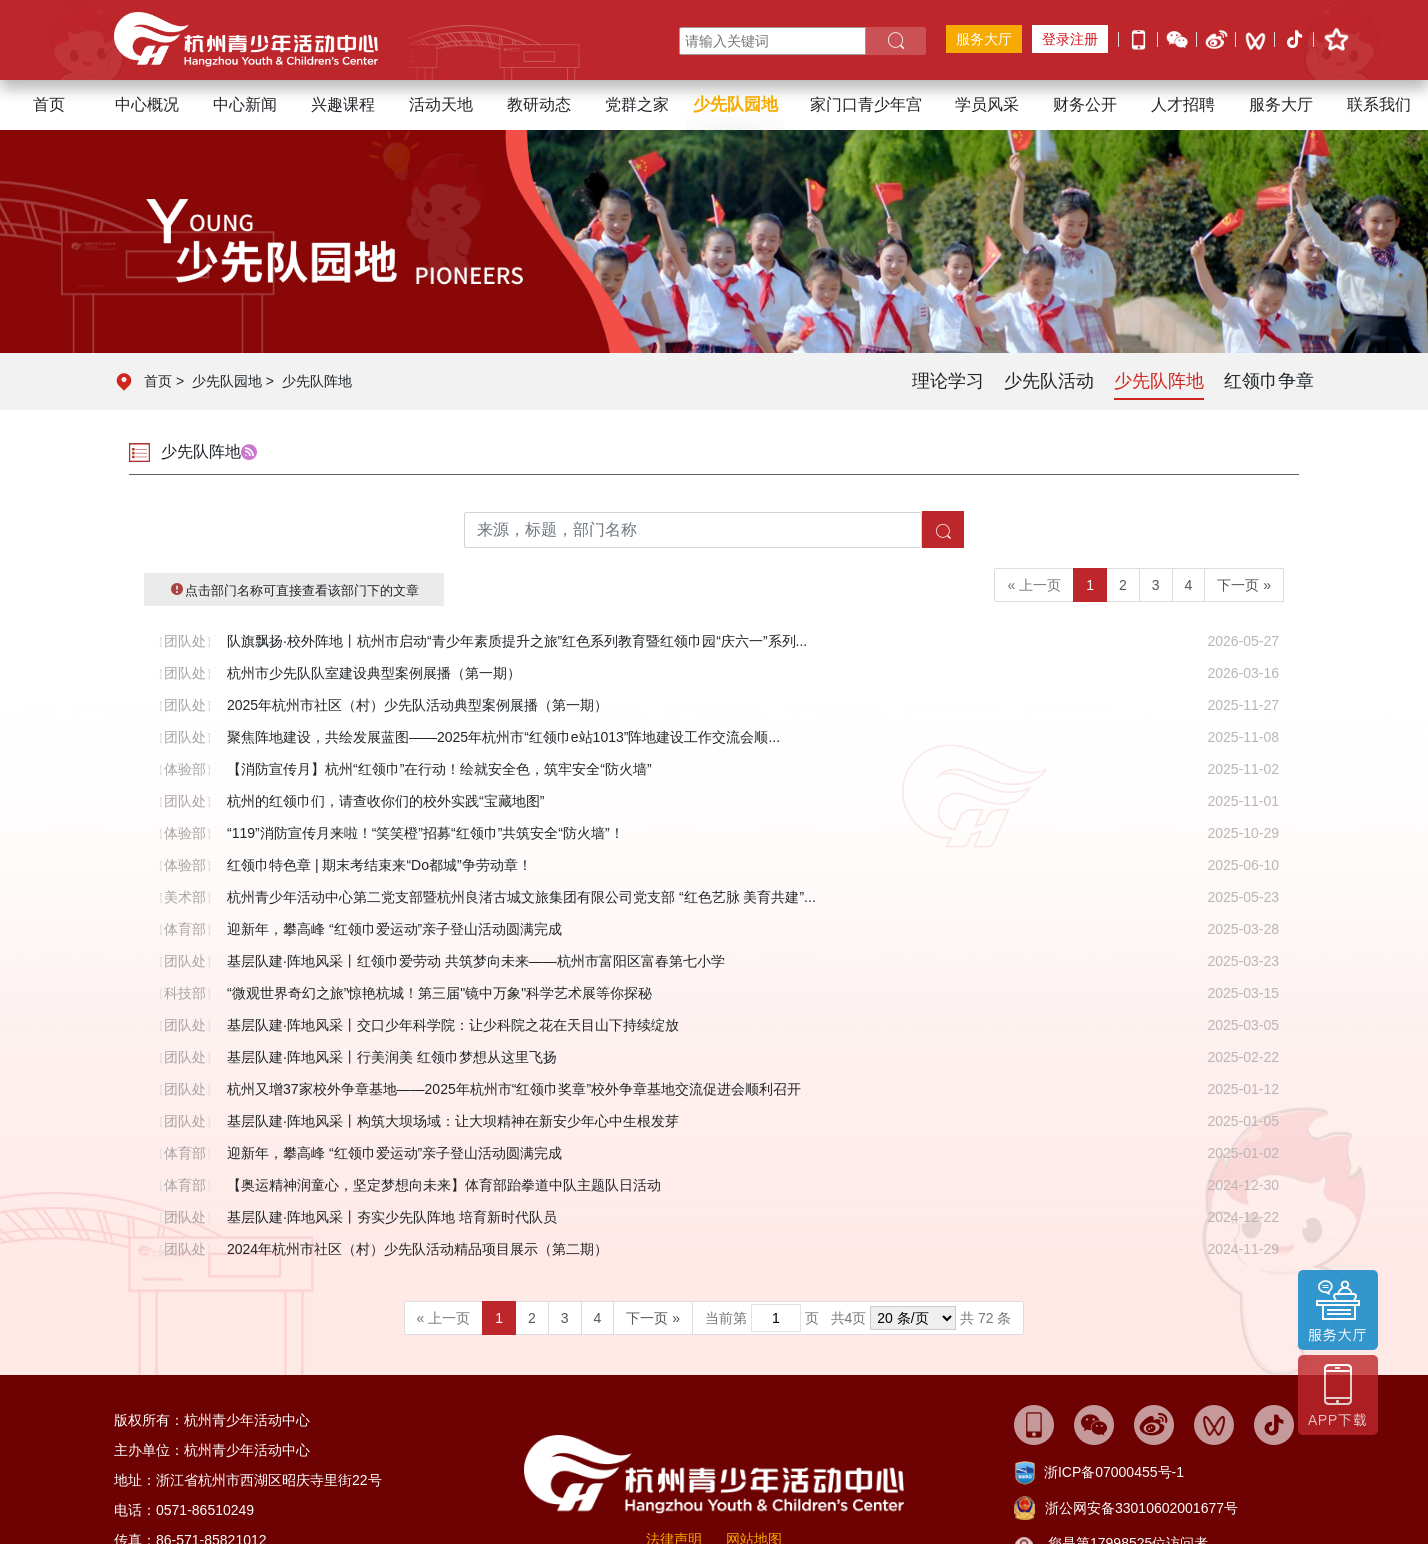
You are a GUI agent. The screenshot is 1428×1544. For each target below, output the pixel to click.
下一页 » (1244, 585)
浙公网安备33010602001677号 (1141, 1508)
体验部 (185, 769)
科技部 (185, 993)
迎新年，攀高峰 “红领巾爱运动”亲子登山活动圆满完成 (394, 929)
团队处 (185, 641)
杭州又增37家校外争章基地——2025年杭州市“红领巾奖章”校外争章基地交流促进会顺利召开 (514, 1089)
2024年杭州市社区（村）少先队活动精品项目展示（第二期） (417, 1249)
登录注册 (1070, 39)
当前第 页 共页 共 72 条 (858, 1318)
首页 (49, 104)
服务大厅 (984, 39)
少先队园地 (227, 381)
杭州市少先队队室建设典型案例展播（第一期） (374, 673)
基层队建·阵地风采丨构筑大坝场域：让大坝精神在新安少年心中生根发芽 (453, 1121)
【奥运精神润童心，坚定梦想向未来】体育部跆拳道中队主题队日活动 (444, 1185)
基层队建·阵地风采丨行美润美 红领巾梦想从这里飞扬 (392, 1057)
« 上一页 (1034, 585)
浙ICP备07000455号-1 (1114, 1472)
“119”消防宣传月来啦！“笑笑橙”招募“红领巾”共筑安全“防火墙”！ (425, 833)
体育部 (185, 929)
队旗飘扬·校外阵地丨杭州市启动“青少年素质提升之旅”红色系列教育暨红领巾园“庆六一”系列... (517, 641)
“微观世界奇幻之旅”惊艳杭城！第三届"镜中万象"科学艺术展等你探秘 (439, 993)
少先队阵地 (317, 381)
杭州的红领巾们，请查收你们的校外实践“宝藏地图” (385, 801)
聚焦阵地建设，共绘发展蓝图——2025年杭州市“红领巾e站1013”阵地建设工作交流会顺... (503, 737)
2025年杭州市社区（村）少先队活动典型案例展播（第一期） (417, 705)
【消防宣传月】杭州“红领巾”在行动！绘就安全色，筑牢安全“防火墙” (439, 769)
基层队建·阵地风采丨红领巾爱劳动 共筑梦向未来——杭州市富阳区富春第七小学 (476, 961)
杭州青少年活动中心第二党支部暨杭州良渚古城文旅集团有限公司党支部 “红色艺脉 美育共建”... (521, 897)
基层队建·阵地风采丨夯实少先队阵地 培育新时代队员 (392, 1217)
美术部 (185, 897)
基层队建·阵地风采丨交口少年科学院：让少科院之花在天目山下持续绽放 (453, 1025)
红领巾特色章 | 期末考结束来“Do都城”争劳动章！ (379, 865)
